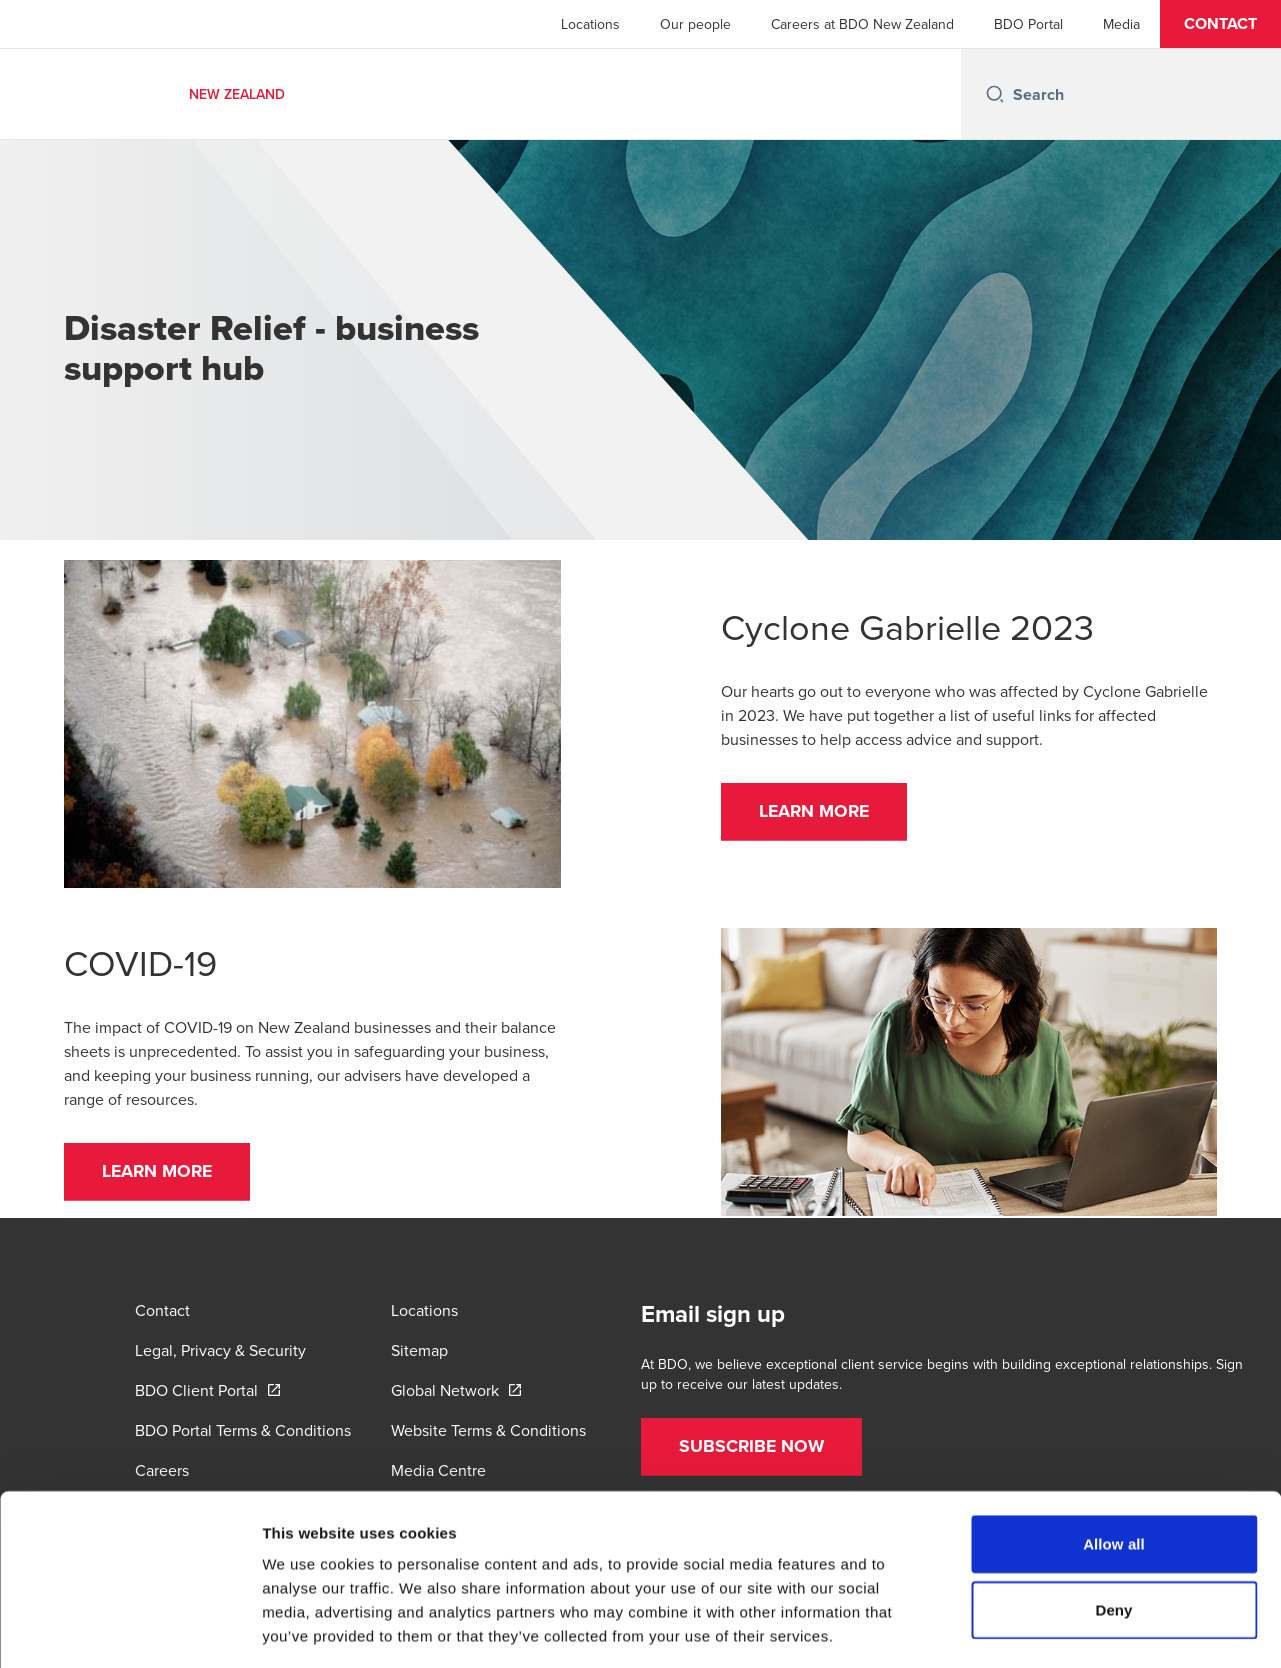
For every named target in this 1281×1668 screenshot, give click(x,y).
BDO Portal (1028, 24)
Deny (1113, 1521)
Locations (590, 24)
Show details (1049, 1628)
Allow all (1114, 1455)
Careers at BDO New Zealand (862, 24)
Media (1121, 24)
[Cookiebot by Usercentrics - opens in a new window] (129, 1629)
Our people (695, 24)
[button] (1220, 24)
